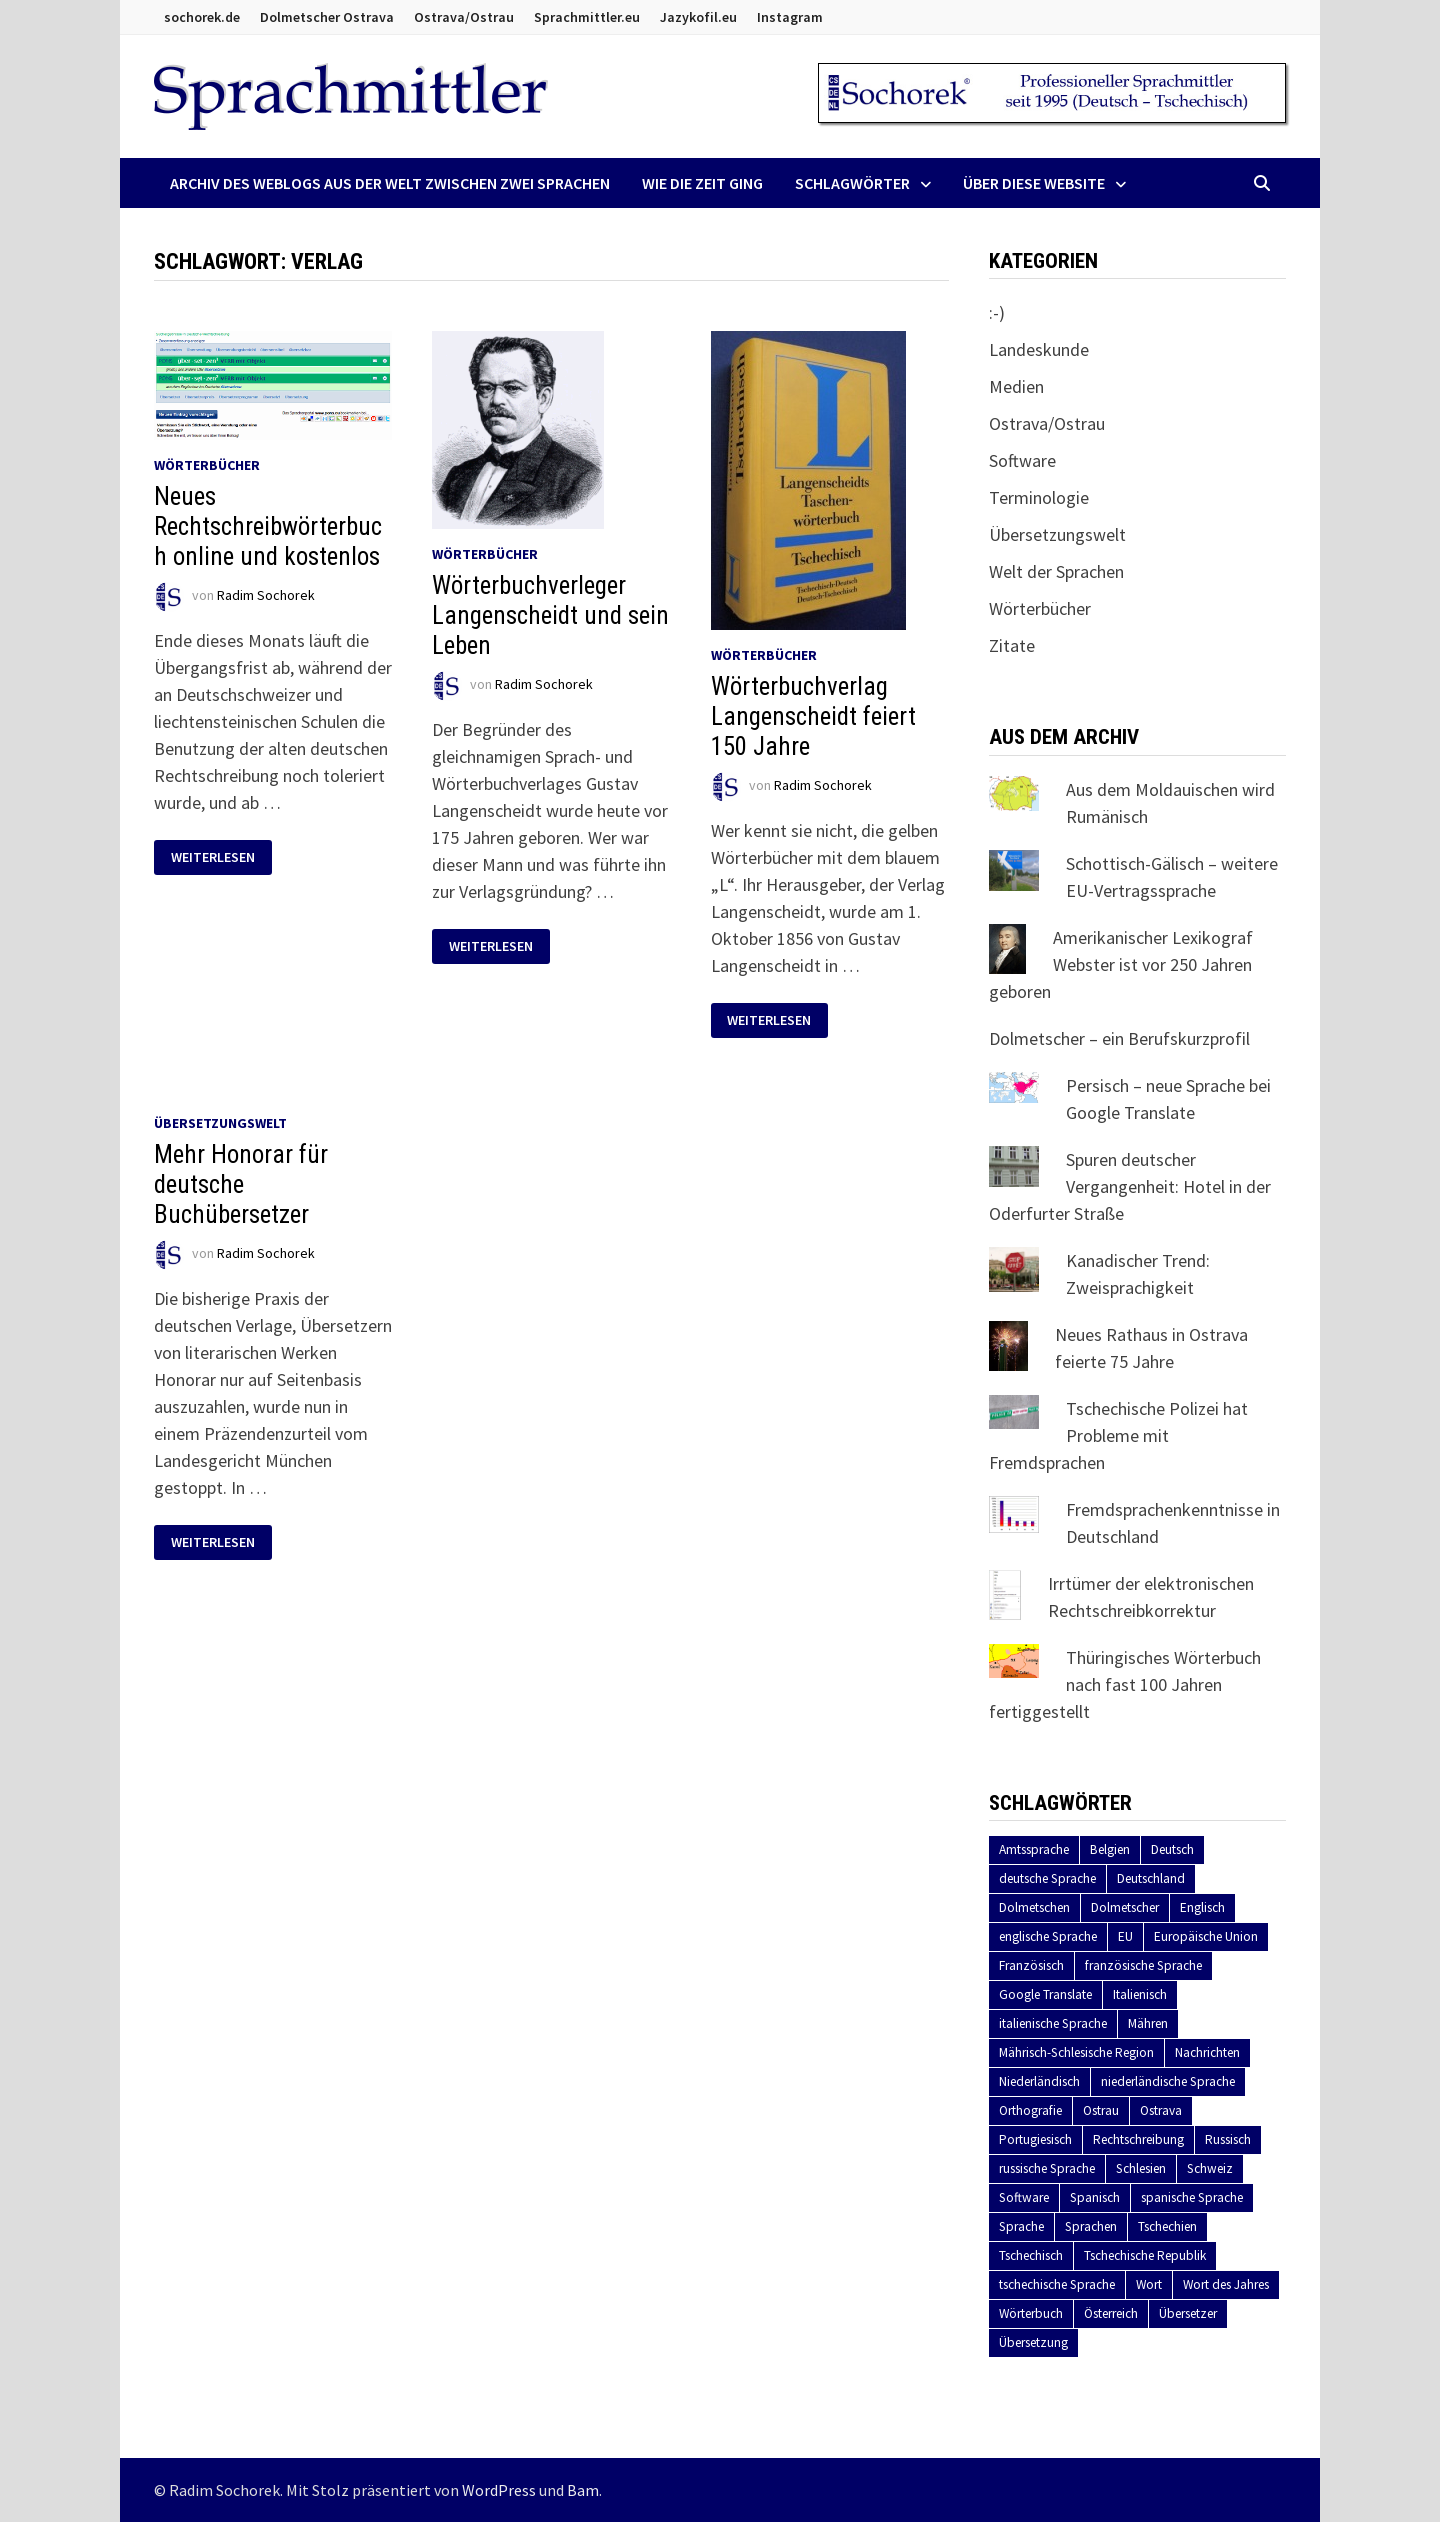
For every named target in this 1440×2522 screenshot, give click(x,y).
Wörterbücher (207, 465)
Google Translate (1045, 1994)
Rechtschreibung (1138, 2139)
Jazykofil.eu (698, 17)
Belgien (1110, 1849)
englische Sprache (1048, 1936)
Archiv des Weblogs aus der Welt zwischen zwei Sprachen (390, 183)
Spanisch (1095, 2197)
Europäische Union (1206, 1936)
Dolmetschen (1034, 1907)
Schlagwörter (852, 183)
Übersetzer (1188, 2313)
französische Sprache (1143, 1965)
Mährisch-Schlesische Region (1076, 2052)
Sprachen (1091, 2226)
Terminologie (1039, 497)
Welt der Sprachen (1056, 571)
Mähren (1148, 2023)
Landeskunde (1039, 349)
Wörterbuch (1031, 2313)
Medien (1016, 386)
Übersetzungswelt (220, 1123)
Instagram (790, 17)
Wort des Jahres (1226, 2284)
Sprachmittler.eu (587, 17)
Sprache (1021, 2226)
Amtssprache (1034, 1849)
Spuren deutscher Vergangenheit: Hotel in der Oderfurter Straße (1130, 1186)
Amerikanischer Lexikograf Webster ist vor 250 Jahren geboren (1121, 964)
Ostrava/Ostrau (464, 17)
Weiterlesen (221, 857)
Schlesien (1141, 2168)
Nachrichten (1207, 2052)
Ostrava (1161, 2110)
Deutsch (1172, 1849)
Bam (583, 2490)
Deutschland (1151, 1878)
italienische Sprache (1053, 2023)
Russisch (1228, 2139)
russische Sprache (1047, 2168)
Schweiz (1210, 2168)
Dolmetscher (1125, 1907)
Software (1022, 460)
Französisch (1031, 1965)
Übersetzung (1033, 2342)
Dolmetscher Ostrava (327, 17)
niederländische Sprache (1168, 2081)
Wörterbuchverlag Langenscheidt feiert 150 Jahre (813, 716)
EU (1125, 1936)
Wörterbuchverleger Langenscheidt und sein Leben (550, 615)
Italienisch (1140, 1994)
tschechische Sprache (1057, 2284)
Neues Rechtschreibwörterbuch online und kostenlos (268, 526)
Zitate (1012, 645)
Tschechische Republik (1145, 2255)
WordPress (499, 2490)
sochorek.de (202, 17)
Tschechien (1167, 2226)
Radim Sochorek (266, 595)
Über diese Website (1034, 183)
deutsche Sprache (1047, 1878)
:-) (997, 312)
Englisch (1202, 1907)
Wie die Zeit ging (702, 183)
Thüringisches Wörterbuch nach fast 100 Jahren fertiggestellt (1125, 1684)
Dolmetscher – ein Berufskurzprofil (1119, 1038)
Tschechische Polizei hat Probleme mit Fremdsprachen (1118, 1435)
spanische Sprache (1192, 2197)
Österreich (1111, 2313)
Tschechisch (1031, 2255)
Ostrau (1101, 2110)
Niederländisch (1039, 2081)
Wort (1149, 2284)
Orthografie (1030, 2110)
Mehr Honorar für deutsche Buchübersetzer (241, 1184)
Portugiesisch (1035, 2139)
